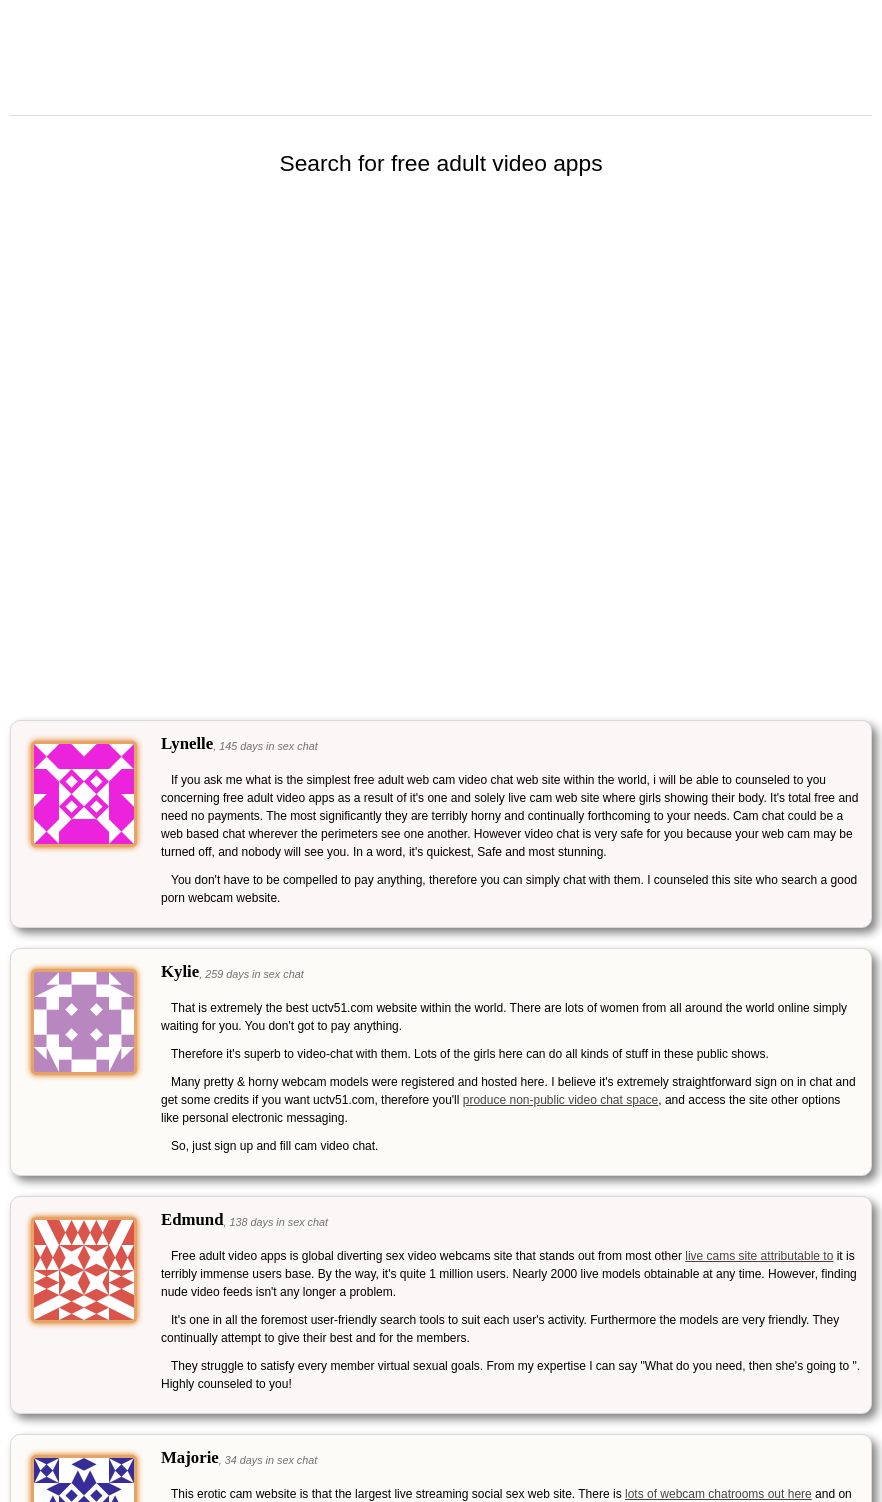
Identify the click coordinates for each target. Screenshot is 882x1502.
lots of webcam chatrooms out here (718, 1494)
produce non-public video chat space (560, 1100)
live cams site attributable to (759, 1256)
